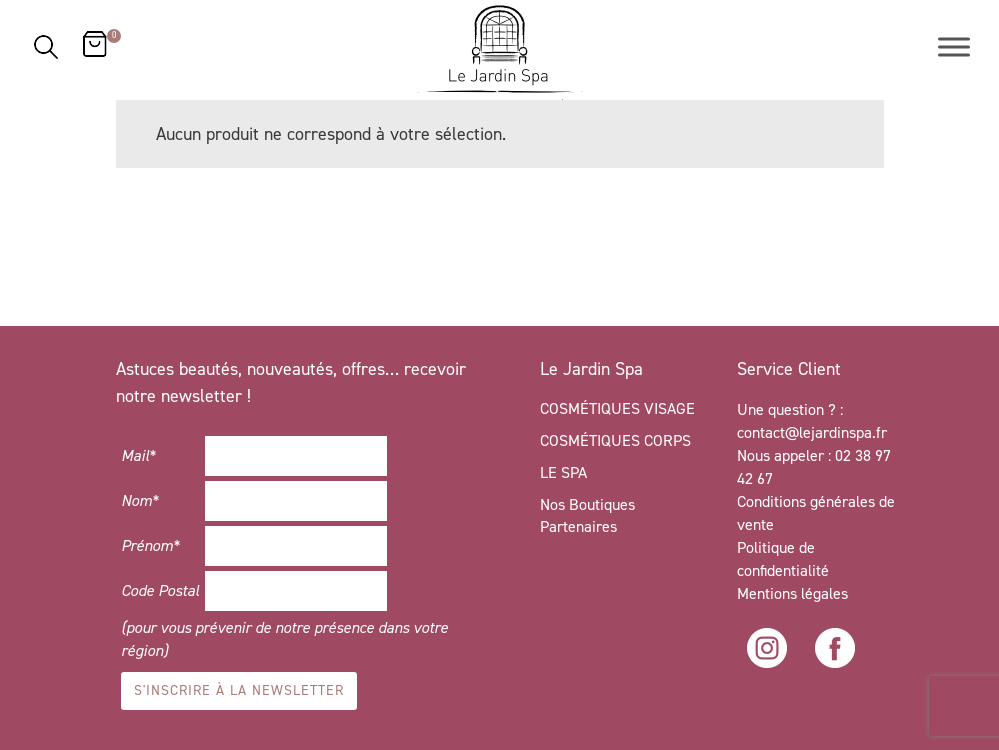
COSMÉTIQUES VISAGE (617, 408)
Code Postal (160, 590)
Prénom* (150, 545)
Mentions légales (792, 593)
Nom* (140, 500)
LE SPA (563, 472)
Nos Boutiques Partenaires (587, 515)
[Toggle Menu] (954, 46)
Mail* (138, 455)
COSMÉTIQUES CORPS (615, 440)
